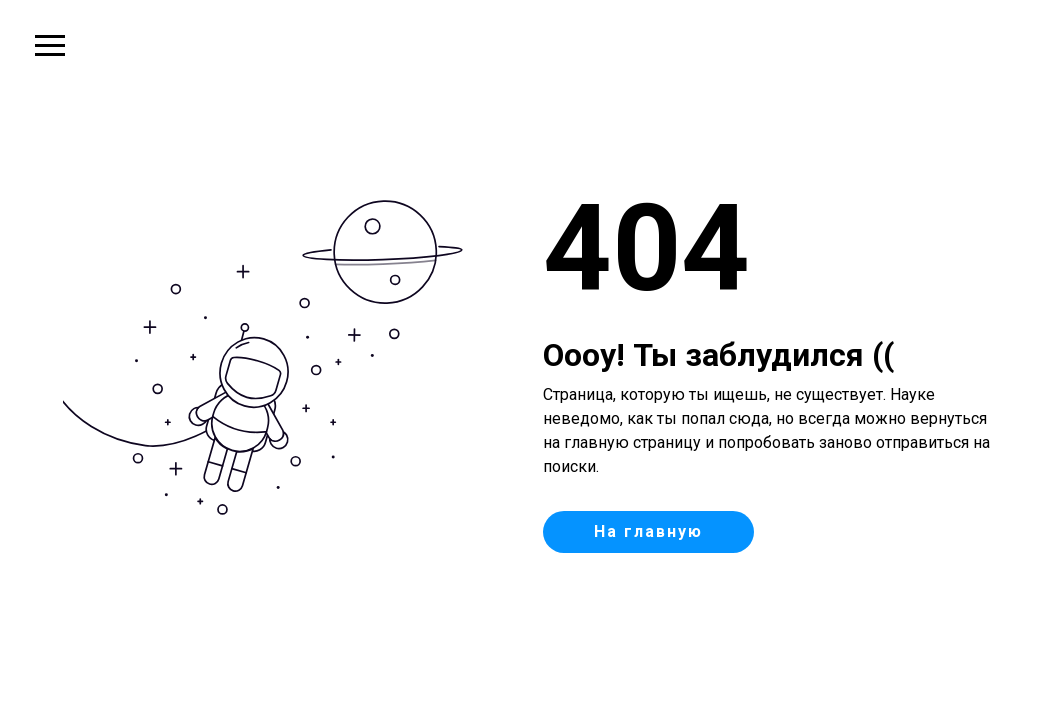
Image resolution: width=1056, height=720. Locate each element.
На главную (648, 531)
